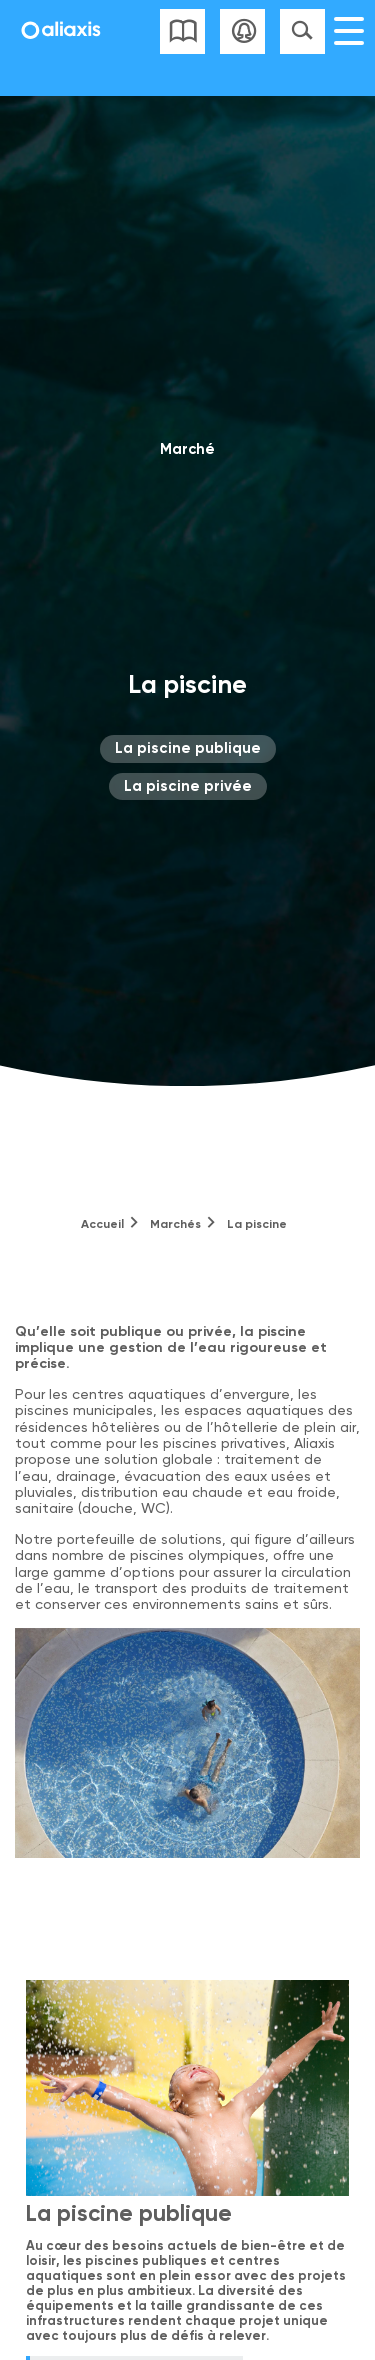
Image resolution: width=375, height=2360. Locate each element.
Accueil (102, 1224)
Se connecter (242, 31)
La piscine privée (188, 786)
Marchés (175, 1224)
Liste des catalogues (182, 31)
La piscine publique (188, 748)
